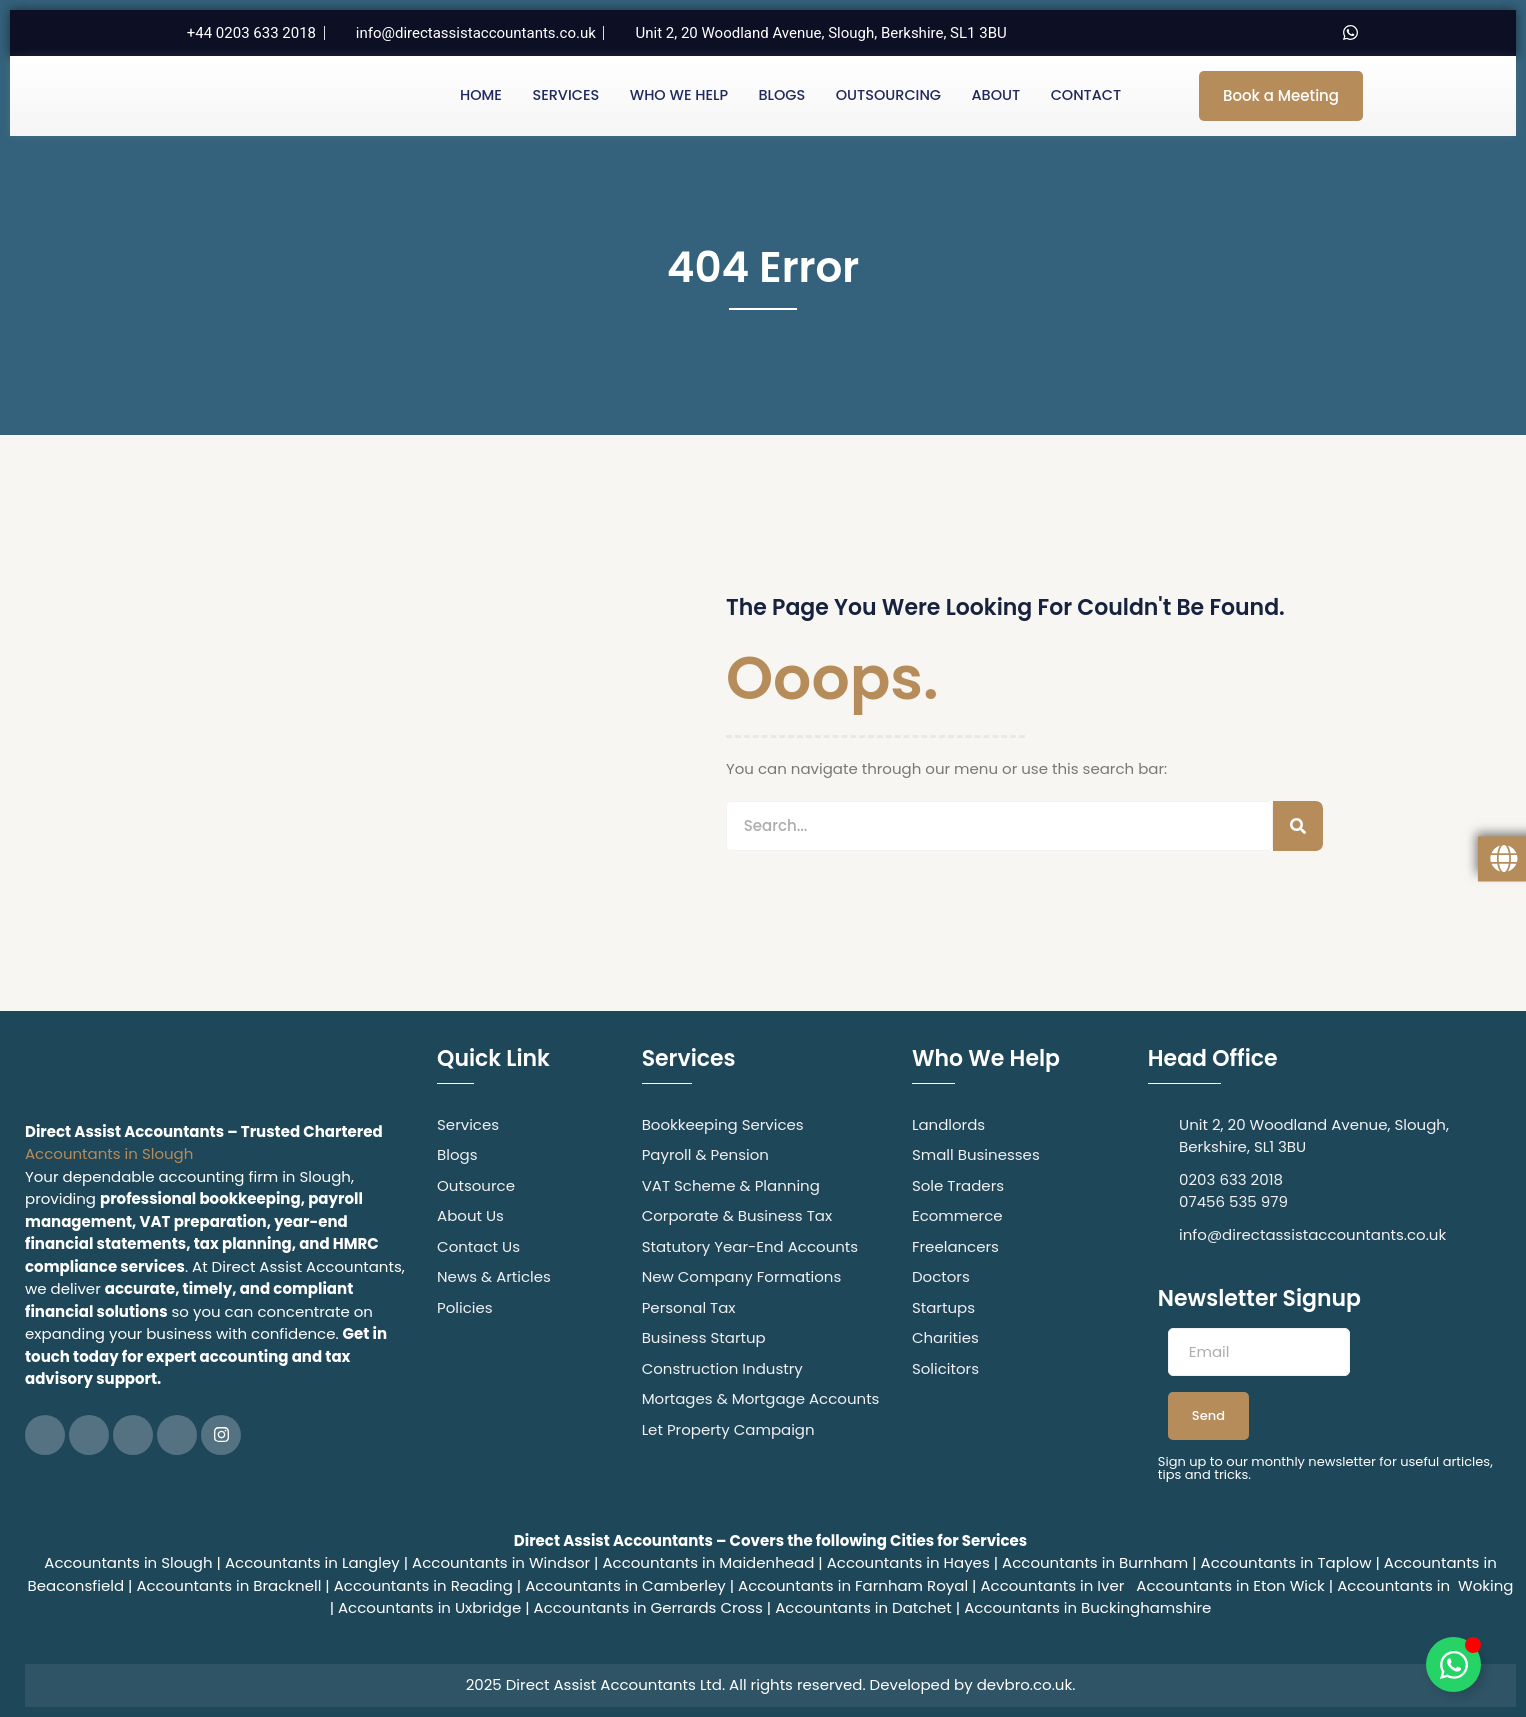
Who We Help (678, 95)
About (996, 95)
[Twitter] (1224, 33)
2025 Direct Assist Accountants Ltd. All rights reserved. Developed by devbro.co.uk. (771, 1684)
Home (479, 95)
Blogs (781, 95)
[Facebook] (1182, 33)
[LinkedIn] (1266, 33)
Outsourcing (888, 95)
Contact (1085, 95)
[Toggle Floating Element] (1453, 1664)
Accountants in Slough (109, 1153)
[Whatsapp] (1350, 33)
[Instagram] (1308, 33)
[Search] (1298, 826)
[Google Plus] (177, 1435)
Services (564, 95)
